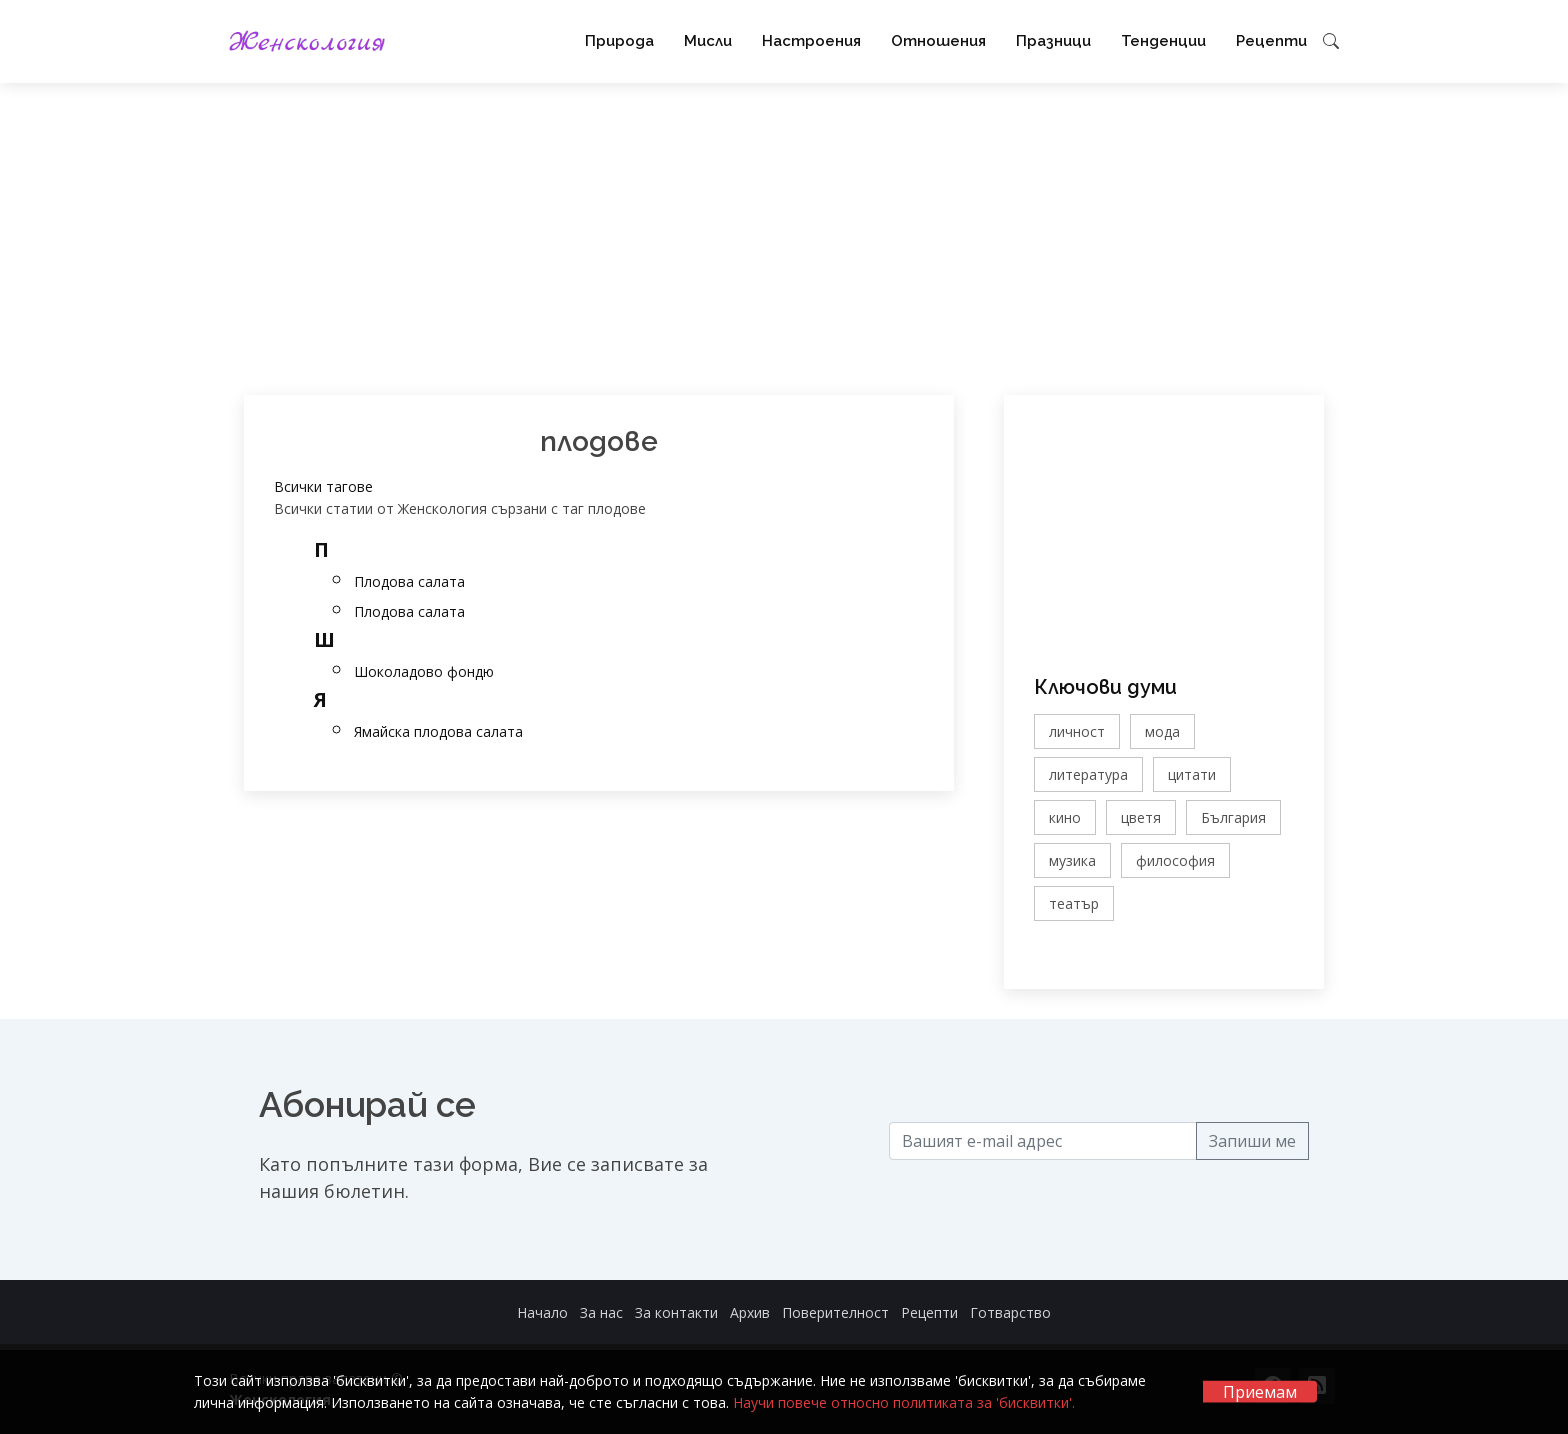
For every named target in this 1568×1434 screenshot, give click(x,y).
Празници (1053, 41)
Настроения (811, 41)
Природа (619, 41)
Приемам (1260, 1392)
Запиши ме (1252, 1141)
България (1233, 817)
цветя (1141, 817)
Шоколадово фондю (424, 671)
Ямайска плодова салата (438, 731)
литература (1088, 774)
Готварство (1010, 1312)
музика (1072, 860)
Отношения (938, 41)
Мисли (708, 41)
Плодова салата (409, 581)
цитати (1192, 774)
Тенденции (1163, 41)
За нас (601, 1312)
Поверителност (835, 1312)
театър (1074, 903)
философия (1175, 860)
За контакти (676, 1312)
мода (1162, 731)
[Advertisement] (784, 239)
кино (1065, 817)
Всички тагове (323, 486)
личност (1077, 731)
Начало (542, 1312)
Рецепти (1271, 41)
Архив (750, 1312)
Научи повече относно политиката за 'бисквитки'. (904, 1402)
